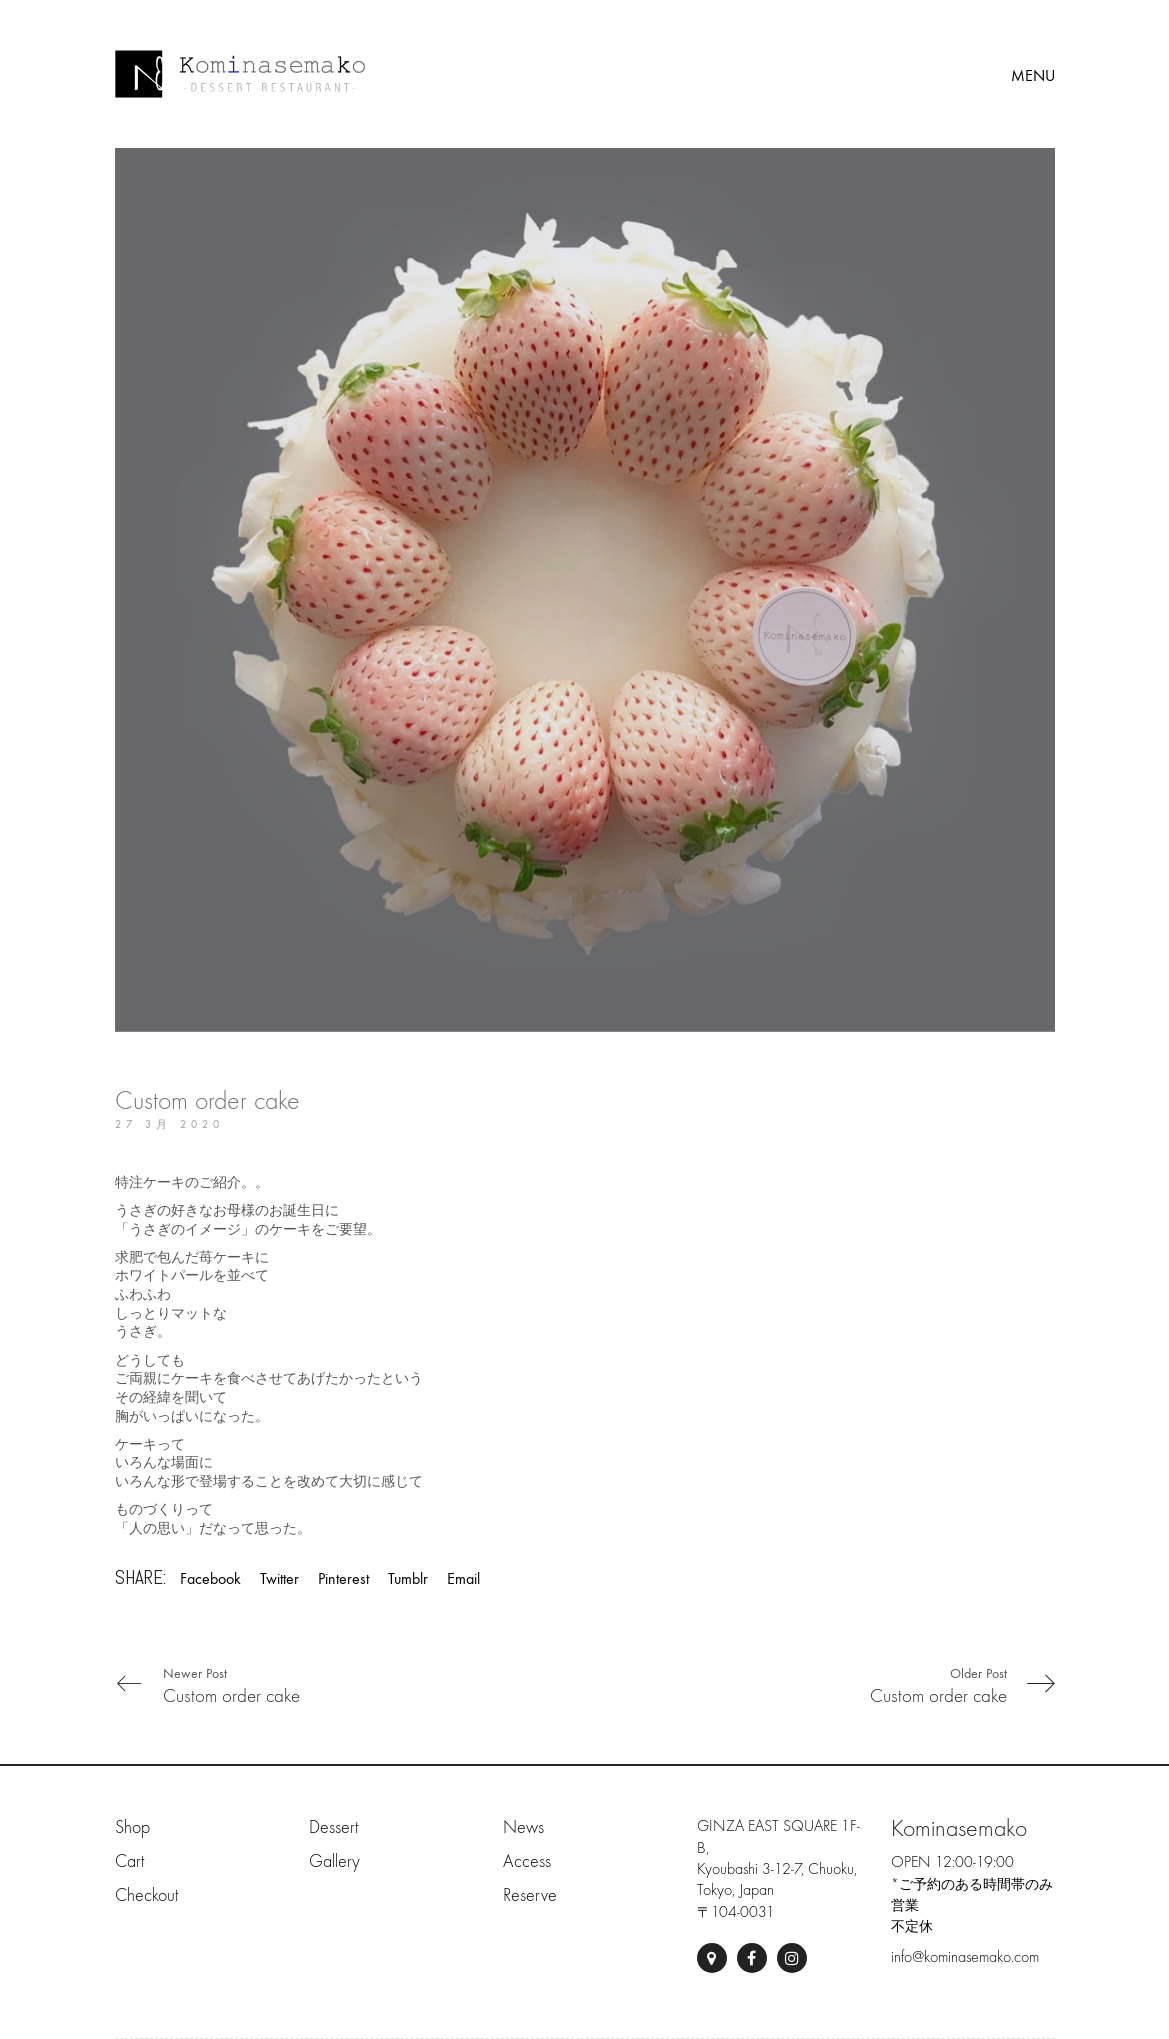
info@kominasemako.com (965, 1957)
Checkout (146, 1895)
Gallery (334, 1861)
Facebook (210, 1578)
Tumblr (408, 1578)
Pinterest (343, 1578)
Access (527, 1861)
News (523, 1827)
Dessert (333, 1827)
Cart (129, 1861)
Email (463, 1578)
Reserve (530, 1895)
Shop (132, 1827)
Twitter (279, 1578)
